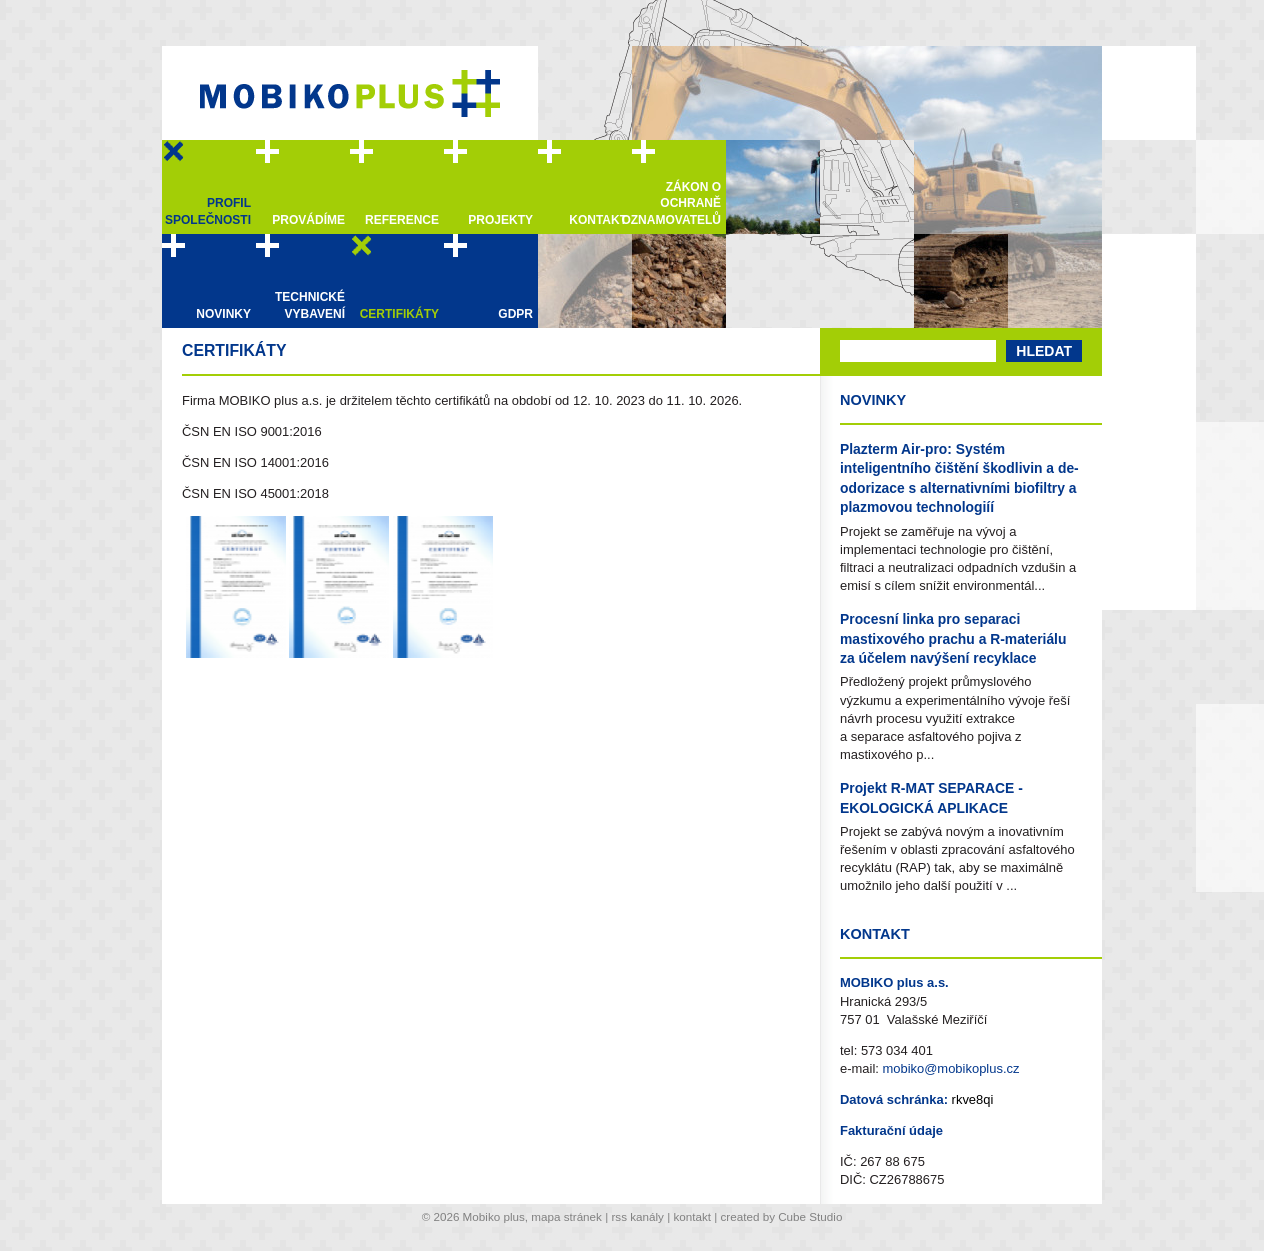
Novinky (873, 400)
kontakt (692, 1216)
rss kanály (637, 1216)
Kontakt (875, 934)
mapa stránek (566, 1216)
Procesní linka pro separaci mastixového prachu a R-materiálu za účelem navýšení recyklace (953, 638)
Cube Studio (810, 1216)
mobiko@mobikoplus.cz (950, 1068)
